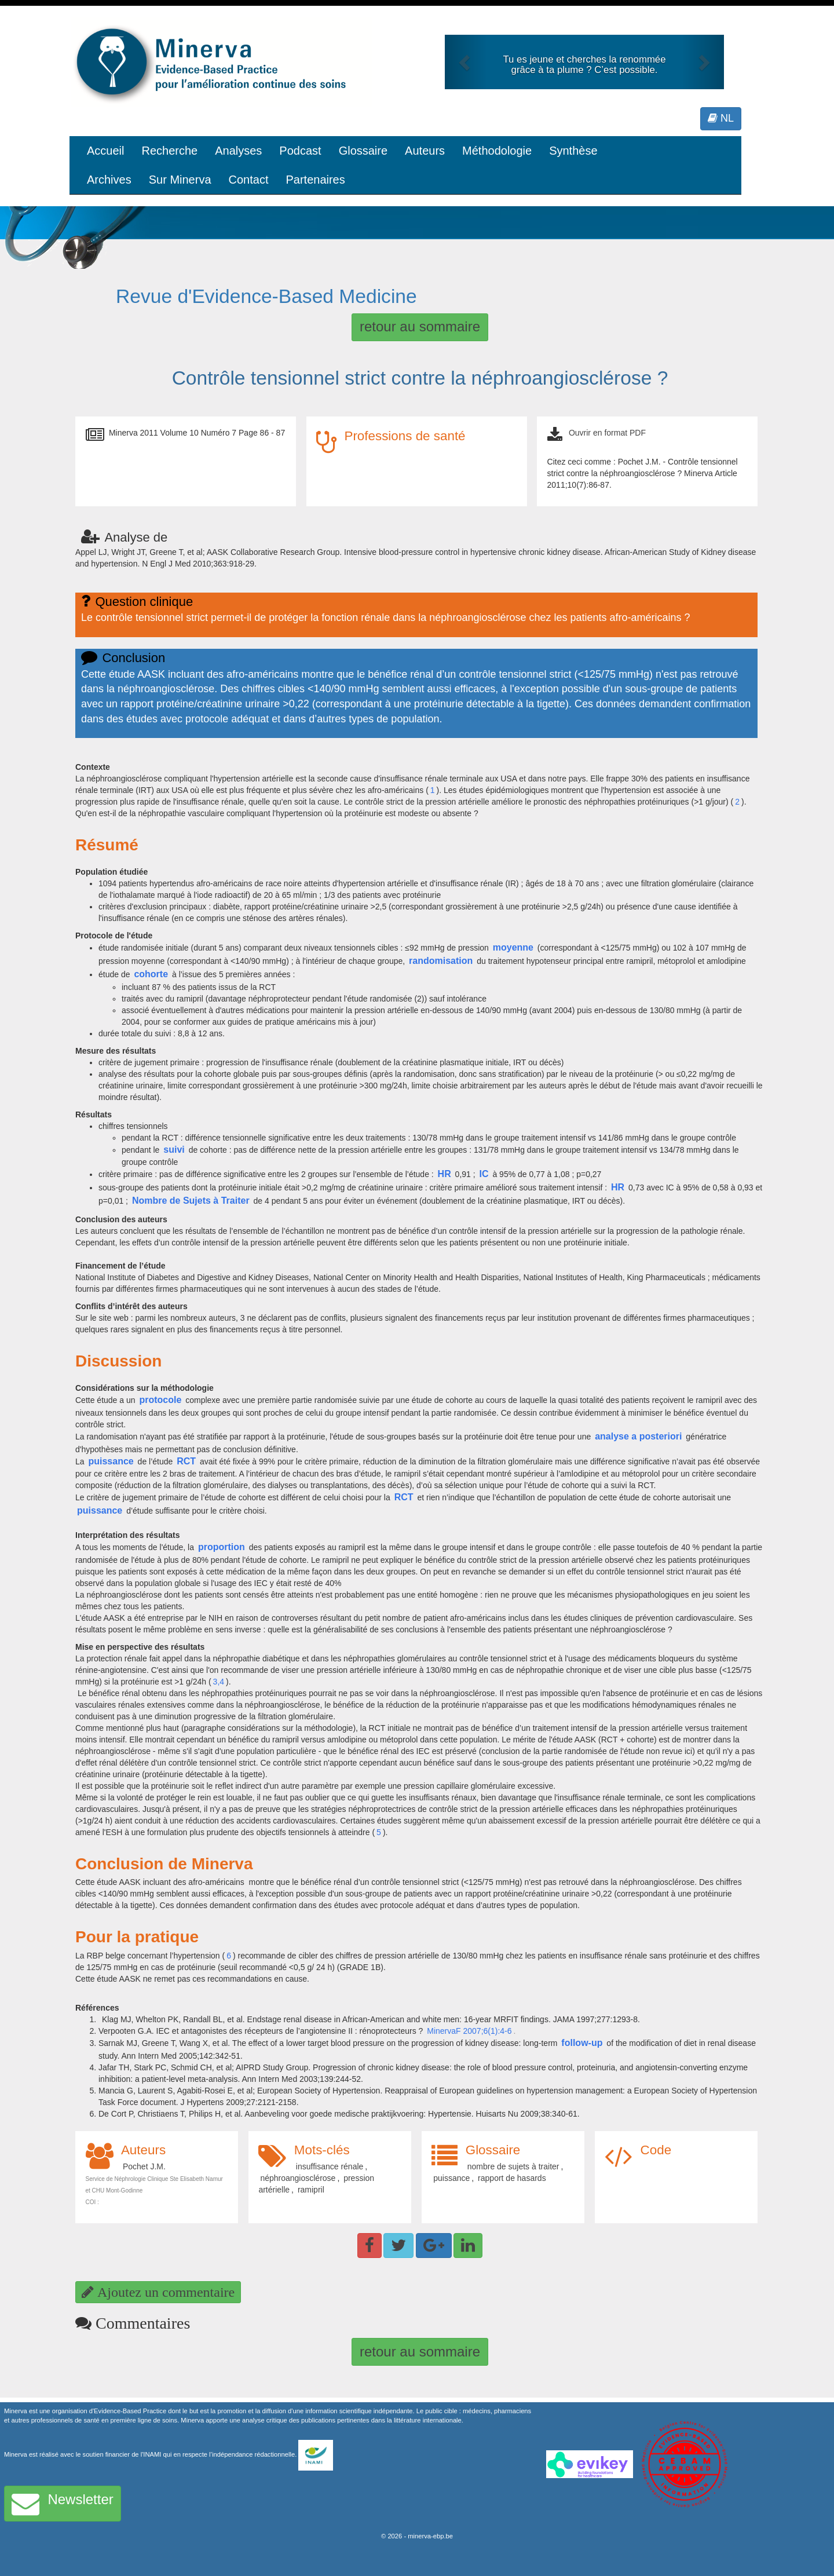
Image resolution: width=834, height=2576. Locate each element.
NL (721, 118)
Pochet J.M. (144, 2166)
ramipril (311, 2189)
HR (444, 1174)
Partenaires (315, 179)
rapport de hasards (512, 2178)
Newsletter (63, 2503)
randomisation (441, 961)
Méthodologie (497, 150)
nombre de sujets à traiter (513, 2166)
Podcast (300, 150)
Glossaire (363, 150)
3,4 (218, 1681)
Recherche (169, 150)
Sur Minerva (180, 179)
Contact (249, 179)
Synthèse (573, 150)
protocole (160, 1400)
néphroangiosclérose (297, 2178)
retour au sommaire (420, 326)
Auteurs (425, 150)
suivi (173, 1149)
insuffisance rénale (329, 2166)
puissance (110, 1461)
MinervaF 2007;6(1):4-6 (469, 2031)
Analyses (238, 150)
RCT (186, 1461)
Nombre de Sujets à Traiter (191, 1200)
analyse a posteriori (638, 1436)
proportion (221, 1547)
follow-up (581, 2043)
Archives (109, 179)
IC (484, 1174)
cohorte (151, 974)
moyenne (513, 947)
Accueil (105, 150)
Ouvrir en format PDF (607, 432)
